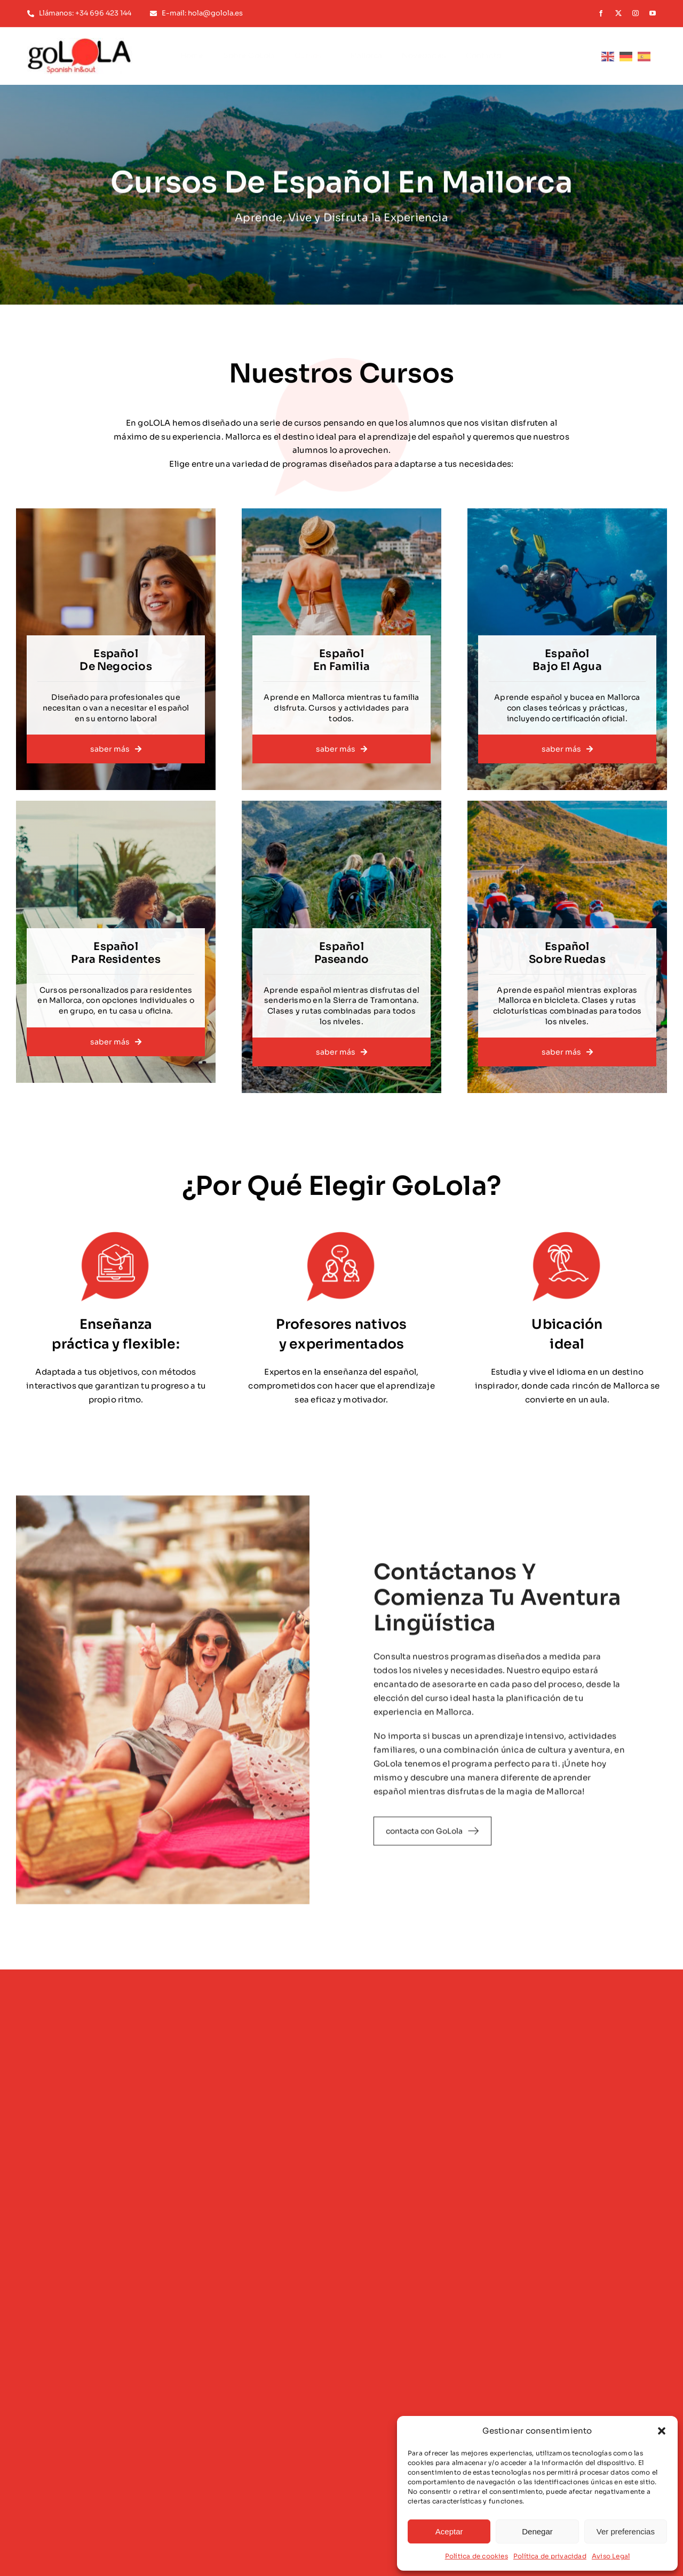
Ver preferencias (626, 2531)
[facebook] (601, 13)
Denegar (537, 2531)
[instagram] (635, 13)
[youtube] (652, 13)
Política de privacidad (549, 2556)
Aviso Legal (611, 2556)
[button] (661, 2431)
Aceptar (449, 2531)
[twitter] (618, 13)
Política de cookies (476, 2556)
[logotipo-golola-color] (79, 42)
